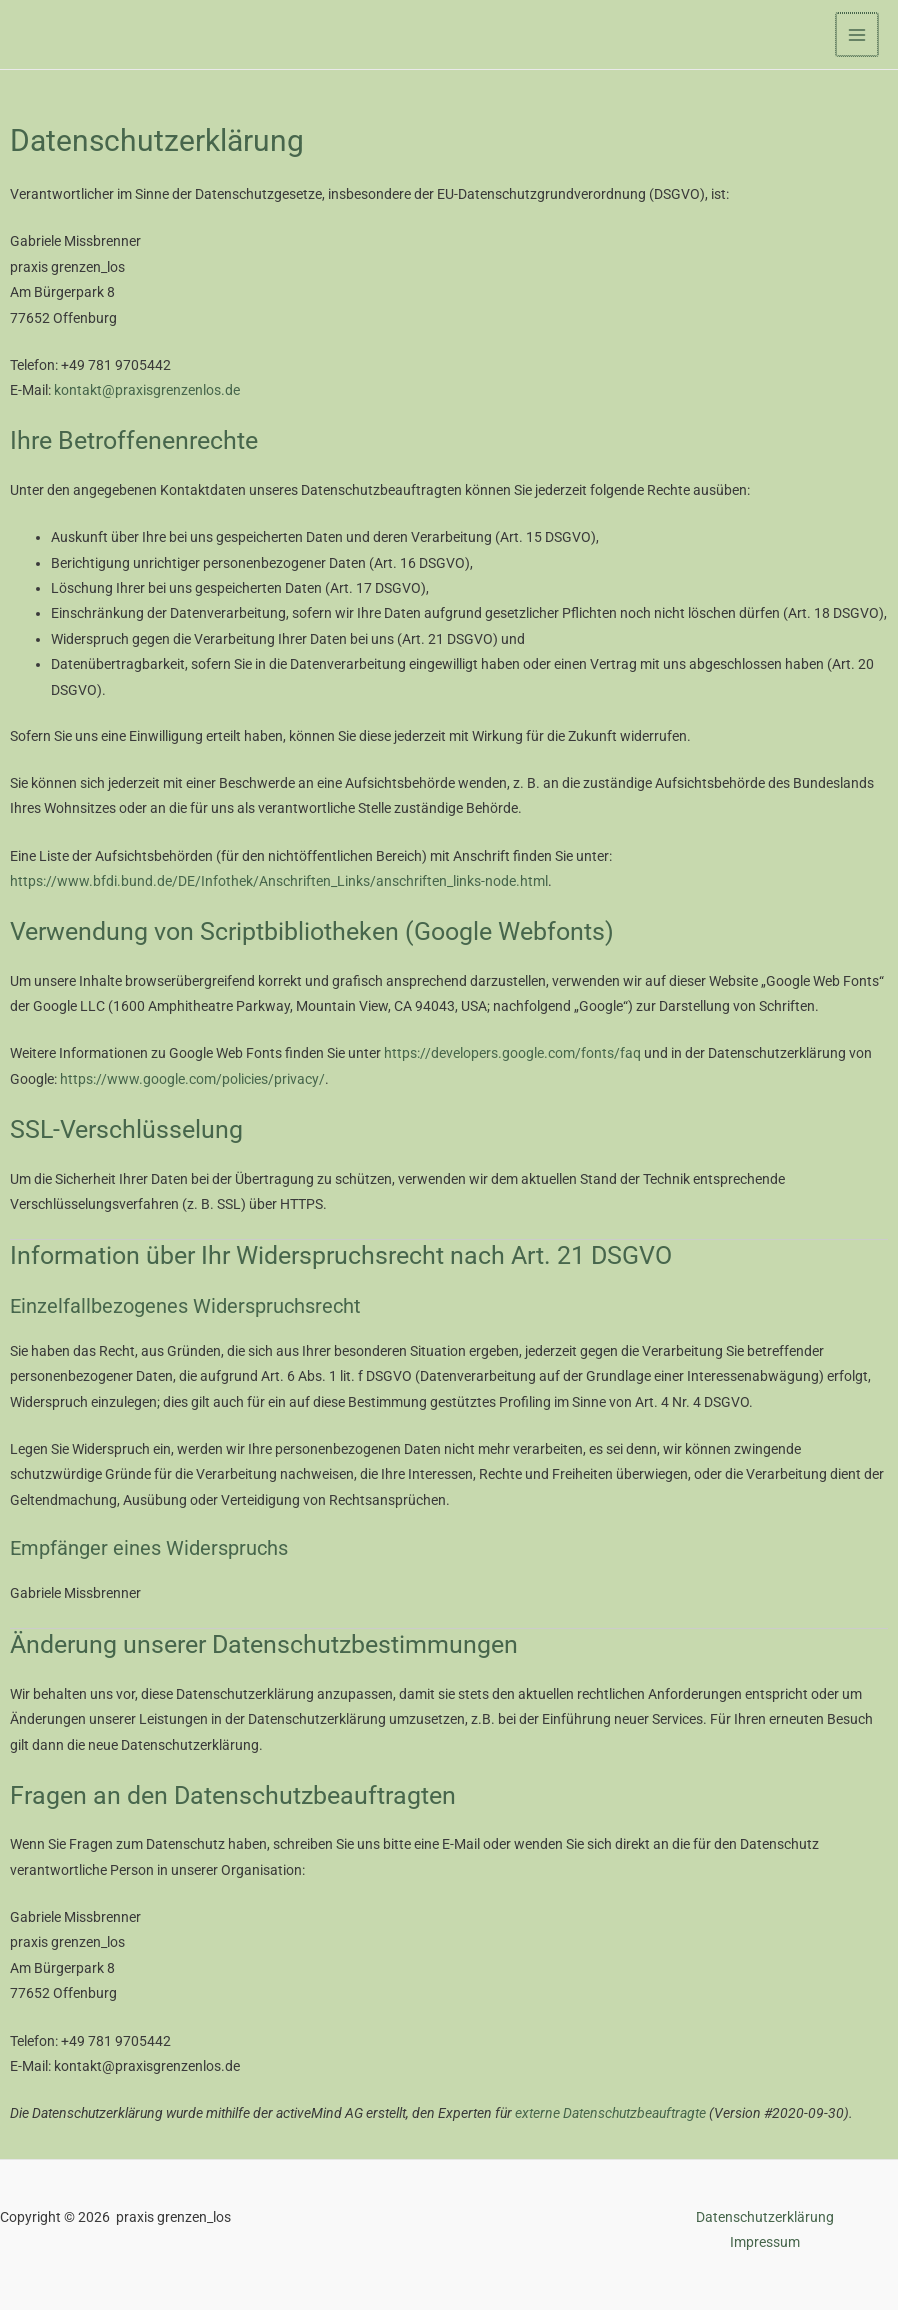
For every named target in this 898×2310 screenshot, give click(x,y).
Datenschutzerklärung (765, 2217)
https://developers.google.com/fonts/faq (512, 1053)
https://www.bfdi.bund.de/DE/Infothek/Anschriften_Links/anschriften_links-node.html (279, 881)
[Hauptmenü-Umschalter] (858, 34)
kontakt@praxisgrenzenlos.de (147, 390)
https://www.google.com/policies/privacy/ (192, 1079)
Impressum (765, 2242)
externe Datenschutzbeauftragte (610, 2113)
